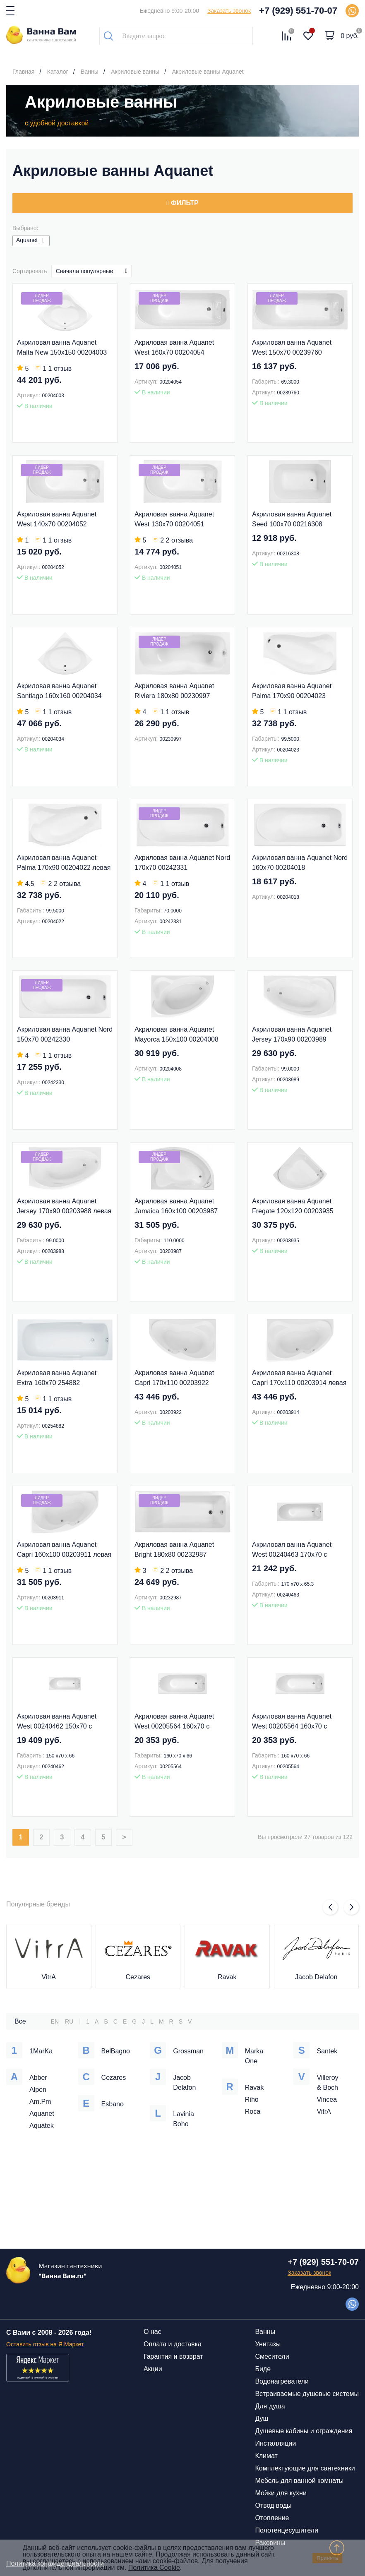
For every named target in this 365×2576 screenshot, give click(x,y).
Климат (266, 2455)
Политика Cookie (154, 2567)
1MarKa (41, 2051)
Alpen (37, 2089)
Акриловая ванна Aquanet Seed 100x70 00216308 (291, 519)
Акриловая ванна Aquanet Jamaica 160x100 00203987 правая (176, 1207)
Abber (38, 2077)
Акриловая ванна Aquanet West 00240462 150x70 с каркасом (56, 1722)
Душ (261, 2418)
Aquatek (41, 2125)
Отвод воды (273, 2505)
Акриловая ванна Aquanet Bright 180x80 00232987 (174, 1549)
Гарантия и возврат (173, 2356)
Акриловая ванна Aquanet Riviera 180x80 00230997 (174, 690)
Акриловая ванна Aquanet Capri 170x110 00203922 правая (174, 1378)
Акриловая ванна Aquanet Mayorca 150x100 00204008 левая (176, 1035)
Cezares (137, 1977)
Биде (263, 2368)
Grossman (188, 2051)
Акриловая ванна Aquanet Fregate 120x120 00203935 (293, 1206)
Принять (327, 2558)
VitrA (49, 1977)
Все (20, 2021)
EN (55, 2021)
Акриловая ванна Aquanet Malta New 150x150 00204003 (62, 347)
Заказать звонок (229, 10)
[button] (330, 1907)
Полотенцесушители (286, 2530)
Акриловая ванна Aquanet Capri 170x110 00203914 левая (299, 1377)
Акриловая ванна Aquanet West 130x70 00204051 (174, 519)
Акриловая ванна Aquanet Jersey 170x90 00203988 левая (64, 1206)
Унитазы (268, 2344)
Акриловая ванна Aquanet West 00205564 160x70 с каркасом (174, 1722)
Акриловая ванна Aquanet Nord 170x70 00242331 (182, 862)
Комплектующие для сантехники (305, 2468)
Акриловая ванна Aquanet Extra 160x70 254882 (56, 1377)
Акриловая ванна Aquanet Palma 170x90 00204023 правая (291, 691)
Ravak (227, 1977)
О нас (152, 2331)
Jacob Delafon (316, 1977)
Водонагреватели (281, 2381)
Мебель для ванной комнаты (299, 2480)
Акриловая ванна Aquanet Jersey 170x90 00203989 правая (291, 1035)
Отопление (272, 2517)
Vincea (327, 2099)
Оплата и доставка (173, 2344)
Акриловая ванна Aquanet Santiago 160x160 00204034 (59, 690)
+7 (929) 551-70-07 (298, 10)
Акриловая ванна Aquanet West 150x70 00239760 (291, 347)
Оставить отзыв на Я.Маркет (45, 2344)
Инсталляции (275, 2443)
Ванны (265, 2331)
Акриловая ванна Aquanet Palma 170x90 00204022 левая (63, 862)
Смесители (272, 2356)
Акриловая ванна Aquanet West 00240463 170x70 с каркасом (291, 1550)
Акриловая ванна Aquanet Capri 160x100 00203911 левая (64, 1549)
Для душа (270, 2406)
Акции (153, 2368)
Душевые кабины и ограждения (303, 2430)
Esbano (112, 2104)
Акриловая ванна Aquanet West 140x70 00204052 (56, 519)
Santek (327, 2051)
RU (69, 2021)
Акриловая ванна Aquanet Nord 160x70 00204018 (300, 862)
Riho (252, 2099)
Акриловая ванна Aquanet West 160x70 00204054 (174, 347)
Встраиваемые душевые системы (307, 2393)
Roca (252, 2111)
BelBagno (115, 2051)
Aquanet (41, 2113)
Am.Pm (40, 2101)
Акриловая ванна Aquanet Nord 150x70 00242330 (65, 1034)
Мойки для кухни (280, 2493)
